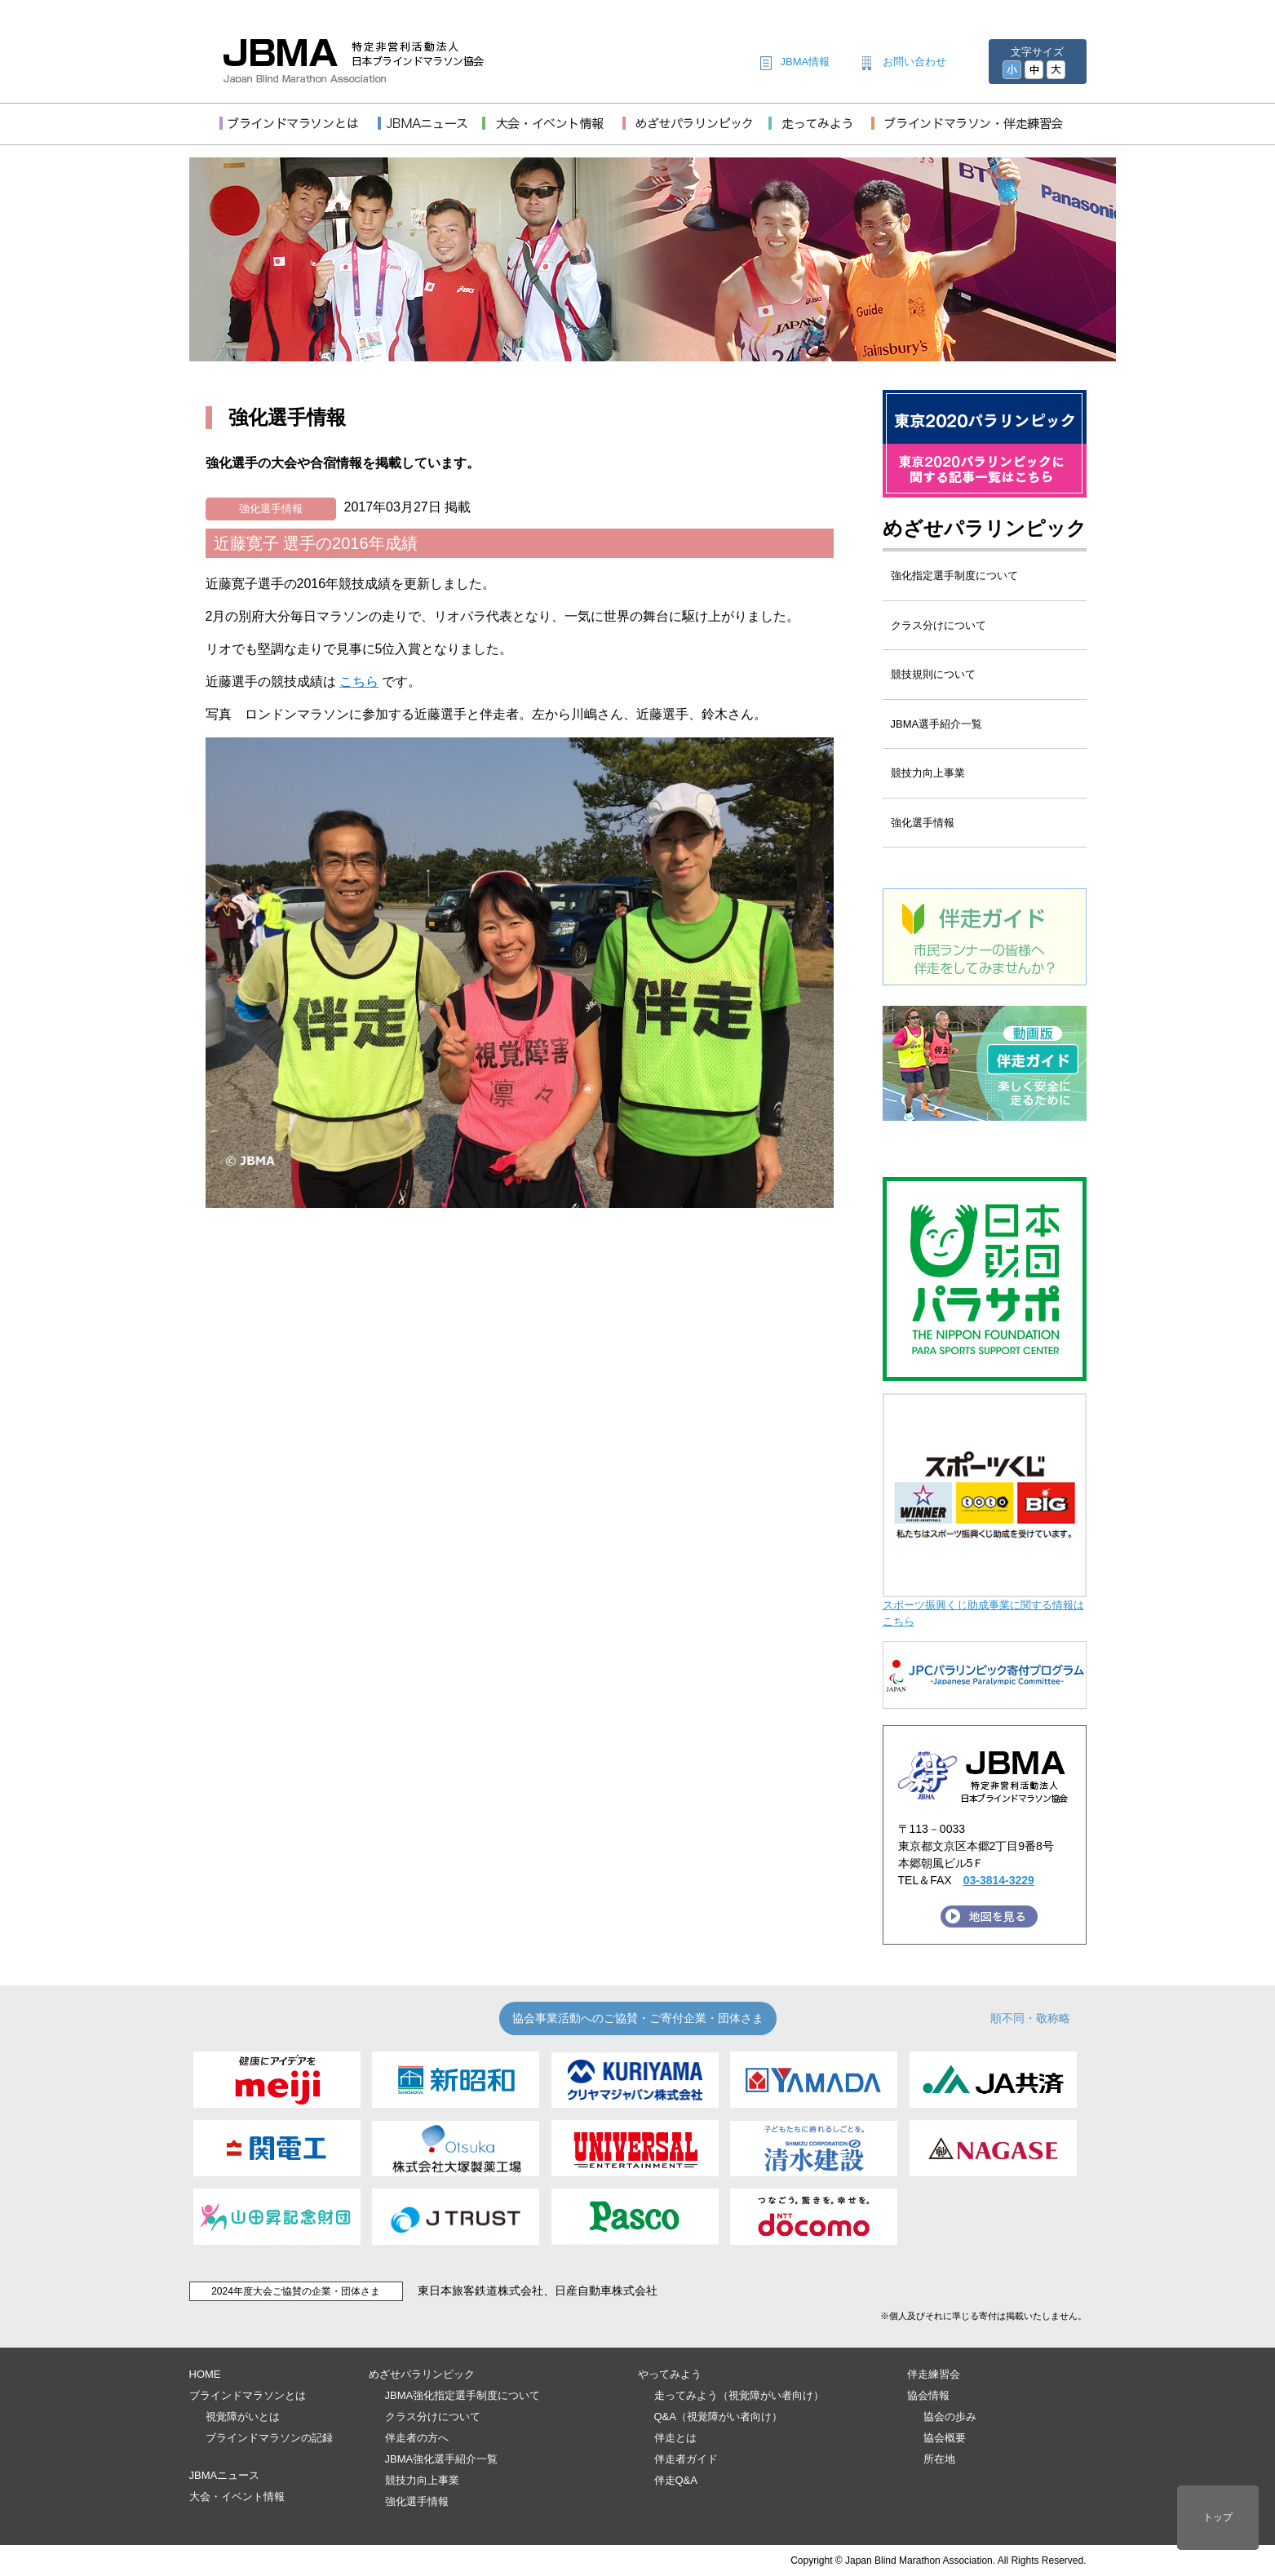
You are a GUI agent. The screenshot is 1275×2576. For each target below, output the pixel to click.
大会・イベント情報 (237, 2496)
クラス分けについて (938, 625)
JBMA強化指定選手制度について (463, 2395)
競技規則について (933, 674)
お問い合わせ (914, 61)
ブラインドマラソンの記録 (269, 2438)
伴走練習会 (933, 2374)
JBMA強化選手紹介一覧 (441, 2459)
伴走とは (675, 2438)
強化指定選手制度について (954, 575)
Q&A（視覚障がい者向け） (718, 2416)
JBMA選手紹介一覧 (937, 724)
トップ (1218, 2517)
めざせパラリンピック (985, 528)
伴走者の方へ (417, 2438)
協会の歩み (949, 2416)
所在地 (939, 2459)
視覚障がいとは (243, 2416)
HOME (205, 2374)
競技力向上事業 (928, 773)
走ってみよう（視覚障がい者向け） (739, 2395)
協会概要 (944, 2438)
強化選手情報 (271, 508)
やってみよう (670, 2374)
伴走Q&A (675, 2480)
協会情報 (928, 2395)
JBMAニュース (224, 2475)
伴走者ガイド (686, 2459)
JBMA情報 (805, 61)
